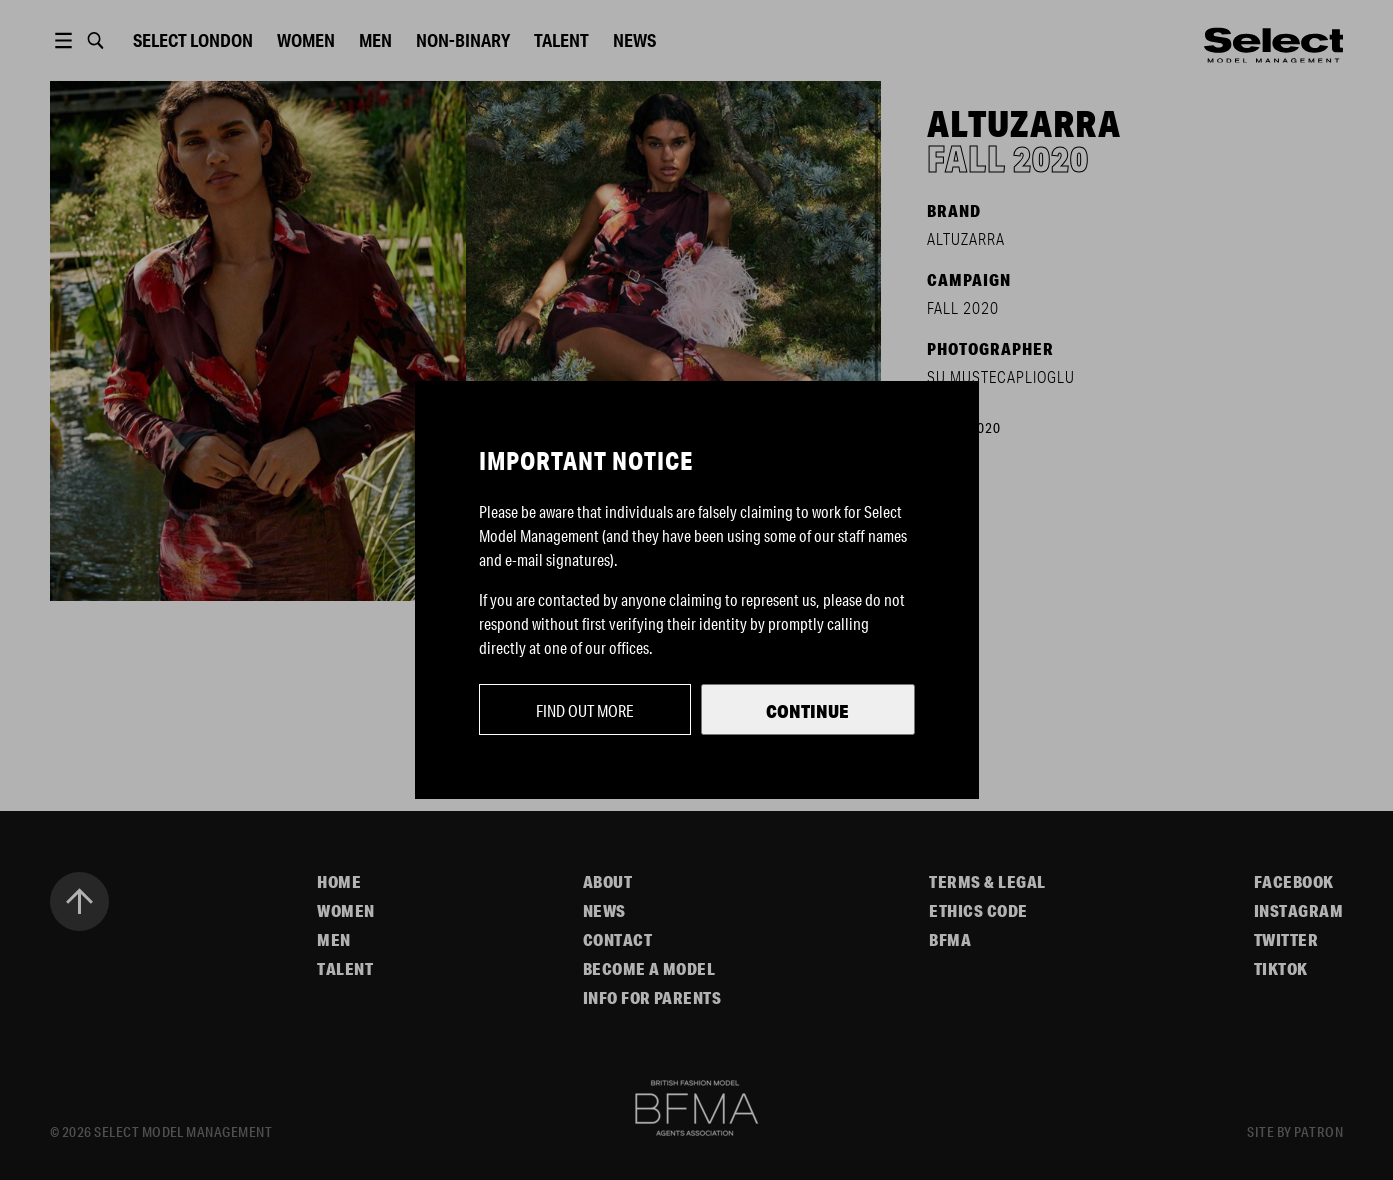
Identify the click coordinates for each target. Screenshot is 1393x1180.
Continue (807, 711)
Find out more (585, 710)
